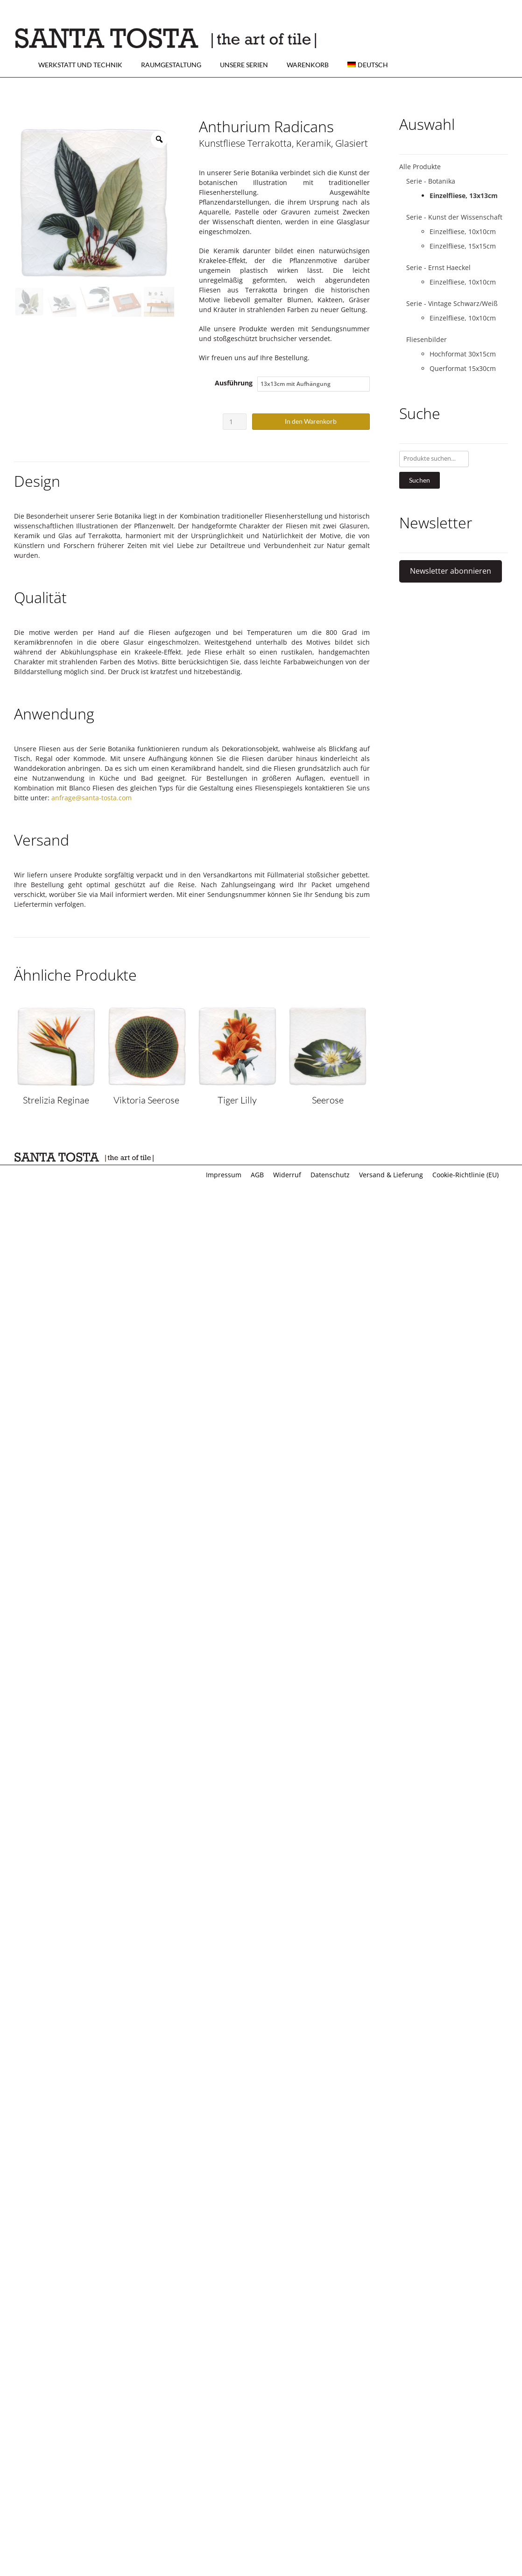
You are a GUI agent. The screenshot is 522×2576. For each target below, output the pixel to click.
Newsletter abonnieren (450, 571)
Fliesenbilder (426, 339)
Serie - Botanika (430, 181)
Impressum (223, 1174)
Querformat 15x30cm (463, 368)
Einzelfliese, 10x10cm (463, 231)
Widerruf (287, 1174)
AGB (257, 1174)
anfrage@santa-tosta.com (91, 797)
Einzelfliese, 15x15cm (463, 246)
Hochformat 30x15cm (463, 353)
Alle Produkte (420, 166)
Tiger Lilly (237, 1100)
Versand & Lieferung (391, 1174)
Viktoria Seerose (146, 1100)
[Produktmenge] (235, 421)
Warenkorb (308, 65)
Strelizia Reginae (56, 1100)
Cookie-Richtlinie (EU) (465, 1174)
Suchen (419, 480)
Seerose (328, 1100)
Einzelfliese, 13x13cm (464, 195)
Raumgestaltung (171, 65)
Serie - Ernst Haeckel (438, 267)
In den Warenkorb (311, 421)
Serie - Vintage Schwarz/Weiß (452, 303)
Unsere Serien (244, 65)
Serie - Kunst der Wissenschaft (454, 217)
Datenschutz (330, 1174)
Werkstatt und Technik (80, 65)
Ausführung (234, 382)
